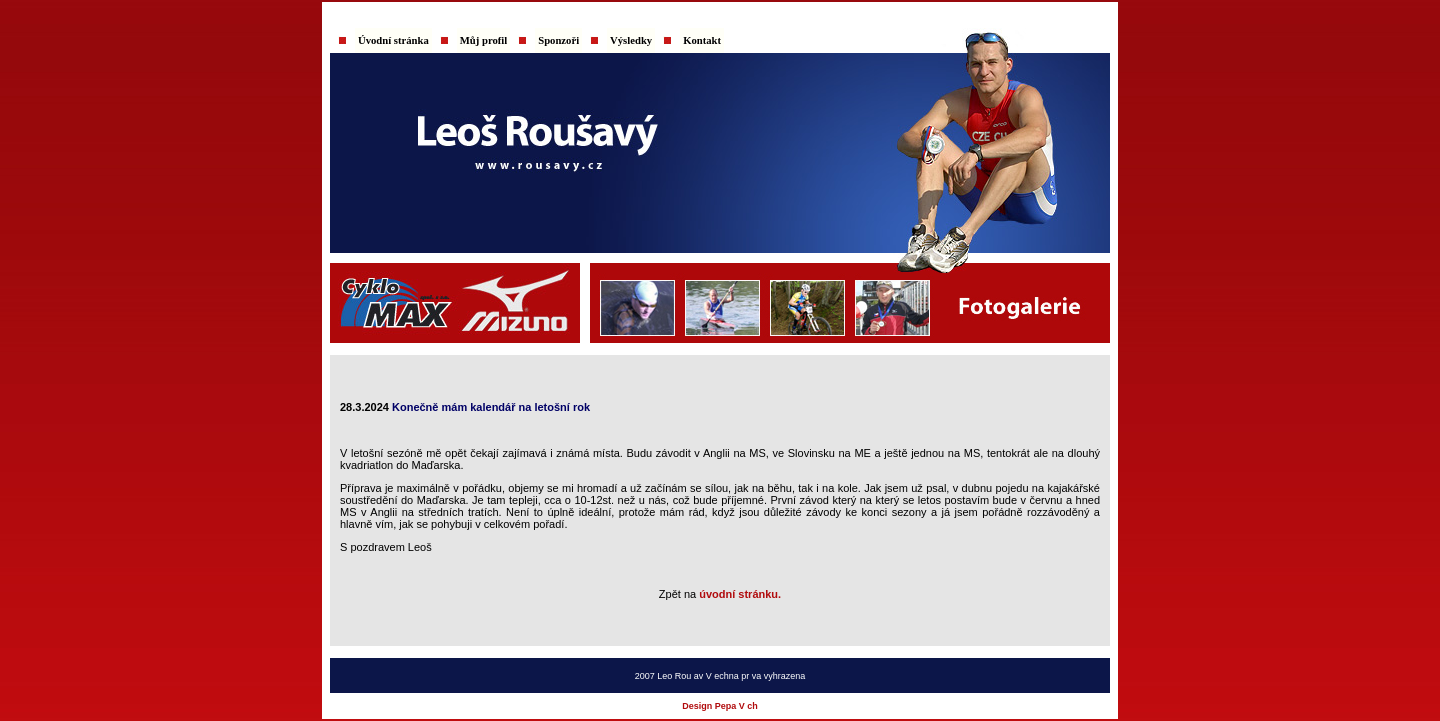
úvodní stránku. (740, 594)
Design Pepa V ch (720, 706)
